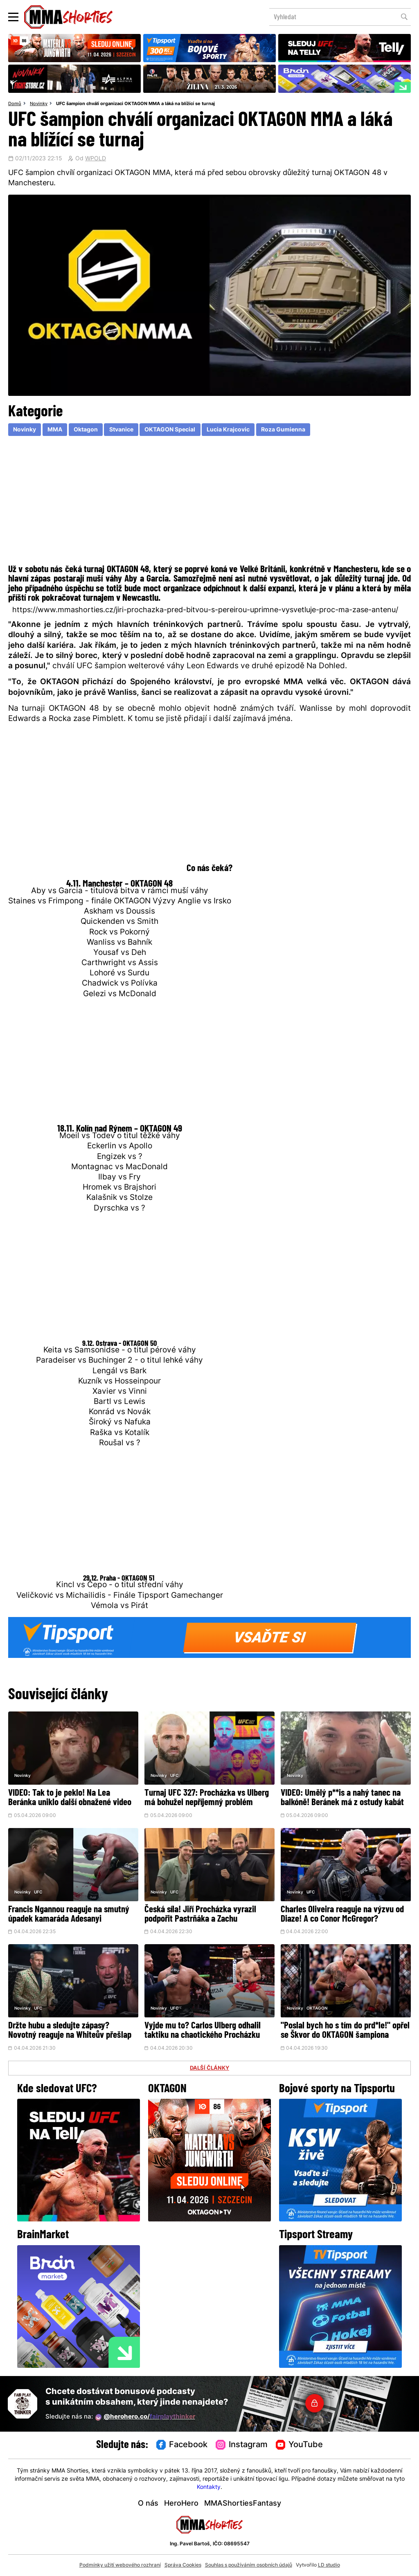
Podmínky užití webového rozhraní (120, 2565)
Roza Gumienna (283, 430)
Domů (14, 103)
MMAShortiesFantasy (242, 2504)
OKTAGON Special (169, 430)
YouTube (299, 2445)
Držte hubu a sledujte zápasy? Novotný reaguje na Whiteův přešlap (69, 2030)
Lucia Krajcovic (228, 430)
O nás (148, 2504)
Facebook (182, 2445)
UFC (174, 1776)
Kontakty (209, 2487)
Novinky (38, 103)
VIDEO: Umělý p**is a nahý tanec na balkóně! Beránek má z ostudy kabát (342, 1798)
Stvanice (121, 430)
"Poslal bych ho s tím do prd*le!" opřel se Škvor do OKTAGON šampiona (345, 2030)
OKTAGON (316, 2008)
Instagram (242, 2445)
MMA (54, 430)
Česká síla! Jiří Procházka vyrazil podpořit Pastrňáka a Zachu (200, 1914)
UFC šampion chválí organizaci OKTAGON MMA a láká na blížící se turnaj (135, 103)
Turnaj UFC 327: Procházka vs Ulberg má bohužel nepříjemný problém (206, 1798)
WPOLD (95, 159)
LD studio (329, 2565)
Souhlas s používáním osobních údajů (248, 2565)
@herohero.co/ (145, 2417)
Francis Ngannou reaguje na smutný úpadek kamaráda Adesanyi (68, 1914)
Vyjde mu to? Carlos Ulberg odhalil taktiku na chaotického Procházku (202, 2030)
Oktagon (86, 430)
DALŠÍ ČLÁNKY (209, 2068)
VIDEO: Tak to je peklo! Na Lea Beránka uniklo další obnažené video (69, 1798)
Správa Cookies (182, 2565)
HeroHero (181, 2504)
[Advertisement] (209, 502)
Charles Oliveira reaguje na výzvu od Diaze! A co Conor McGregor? (342, 1914)
